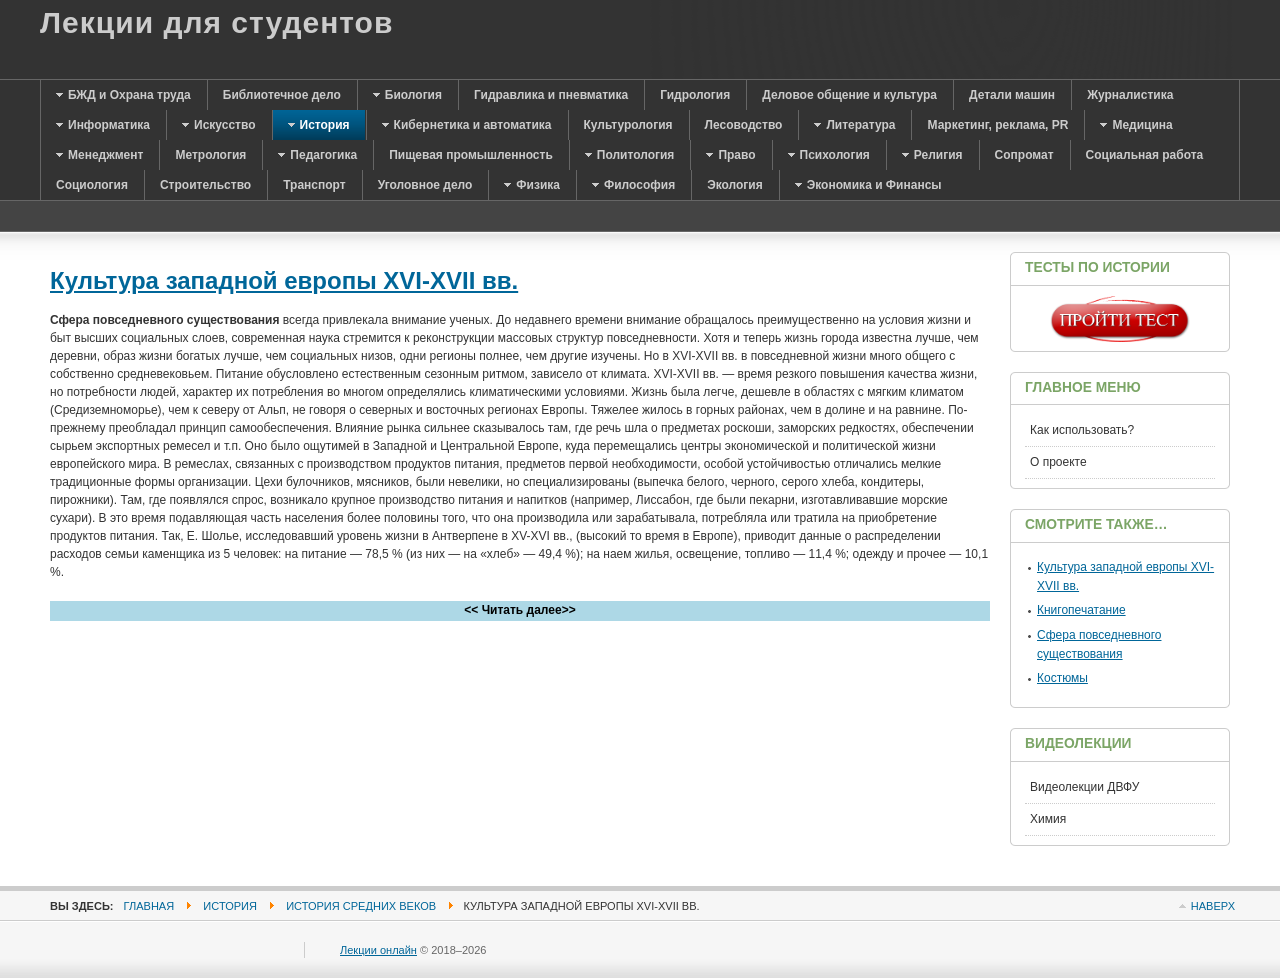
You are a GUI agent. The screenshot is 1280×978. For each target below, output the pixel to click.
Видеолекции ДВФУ (1084, 787)
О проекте (1058, 462)
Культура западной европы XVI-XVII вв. (284, 280)
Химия (1048, 819)
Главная (149, 906)
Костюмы (1062, 678)
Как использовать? (1082, 430)
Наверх (1213, 906)
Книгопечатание (1081, 610)
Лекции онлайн (378, 950)
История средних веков (361, 906)
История (230, 906)
